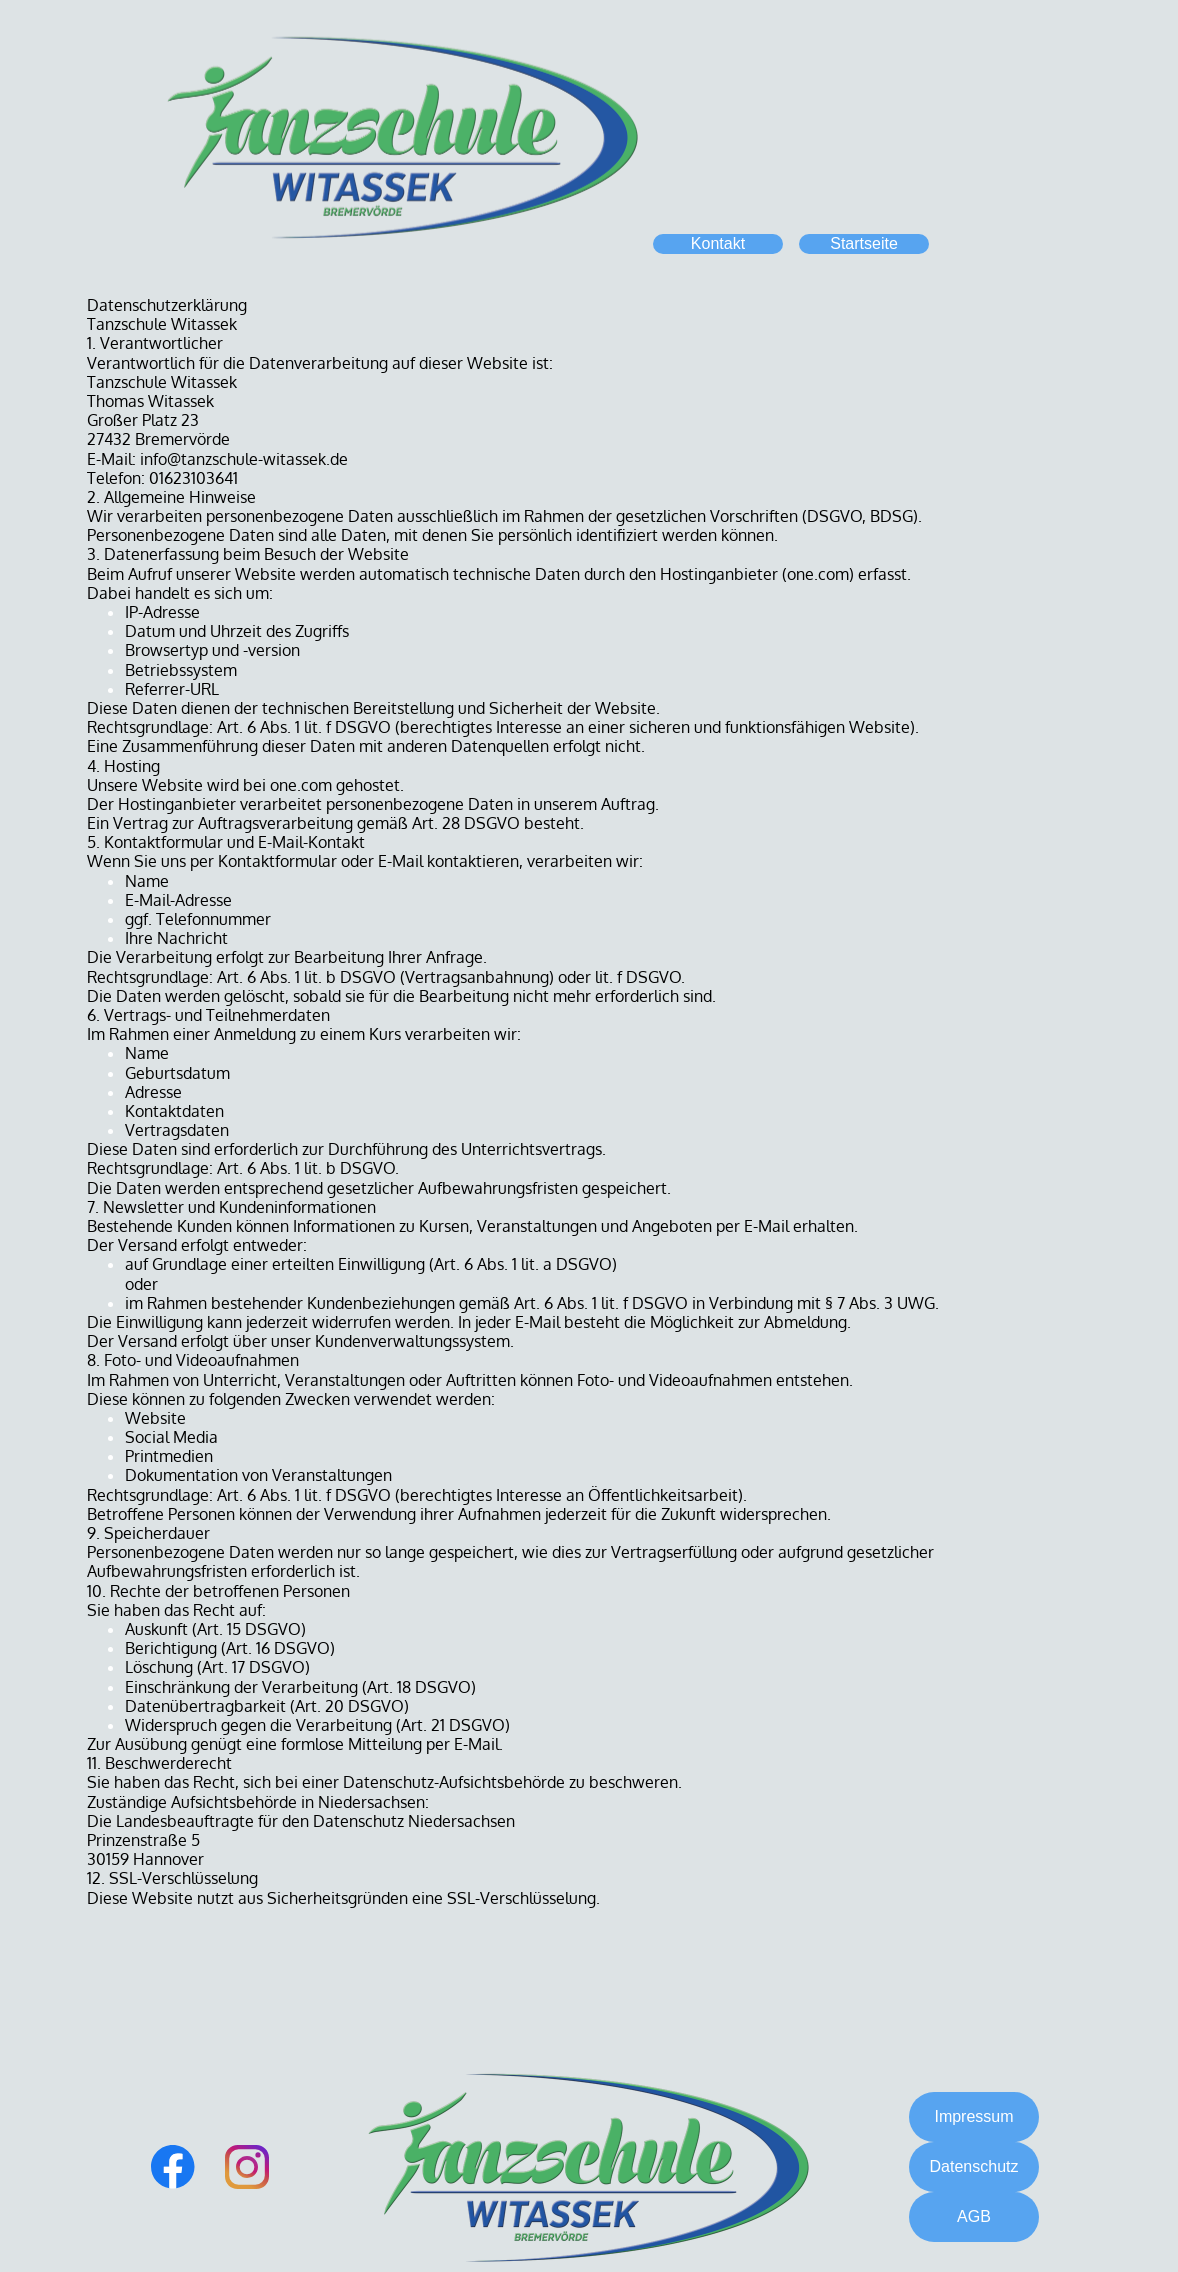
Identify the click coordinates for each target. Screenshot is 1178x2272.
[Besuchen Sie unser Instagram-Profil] (247, 2167)
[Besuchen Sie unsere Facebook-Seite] (173, 2167)
